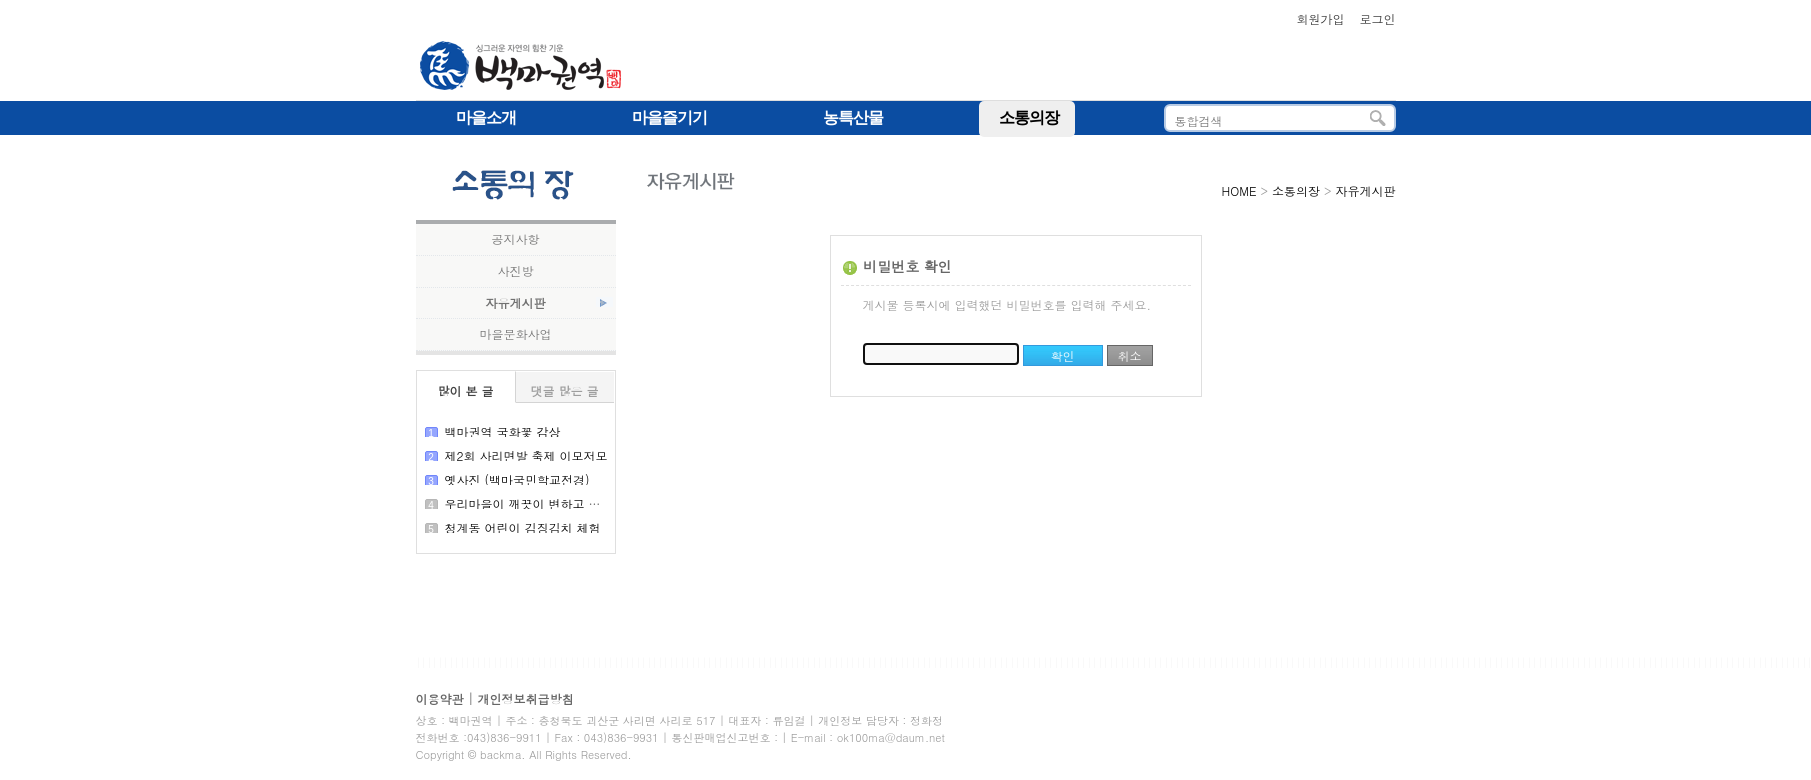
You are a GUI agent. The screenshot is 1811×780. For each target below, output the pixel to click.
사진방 (516, 271)
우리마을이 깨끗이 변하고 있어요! (537, 503)
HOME (1239, 190)
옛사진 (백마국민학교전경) (517, 479)
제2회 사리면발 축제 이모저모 (526, 455)
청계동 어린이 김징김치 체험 (523, 527)
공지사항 (516, 239)
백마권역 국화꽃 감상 (503, 431)
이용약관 (440, 698)
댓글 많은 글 (564, 390)
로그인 (1378, 18)
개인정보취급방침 (526, 698)
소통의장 (1296, 190)
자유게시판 (516, 303)
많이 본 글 (465, 390)
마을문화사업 (516, 334)
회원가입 (1320, 18)
